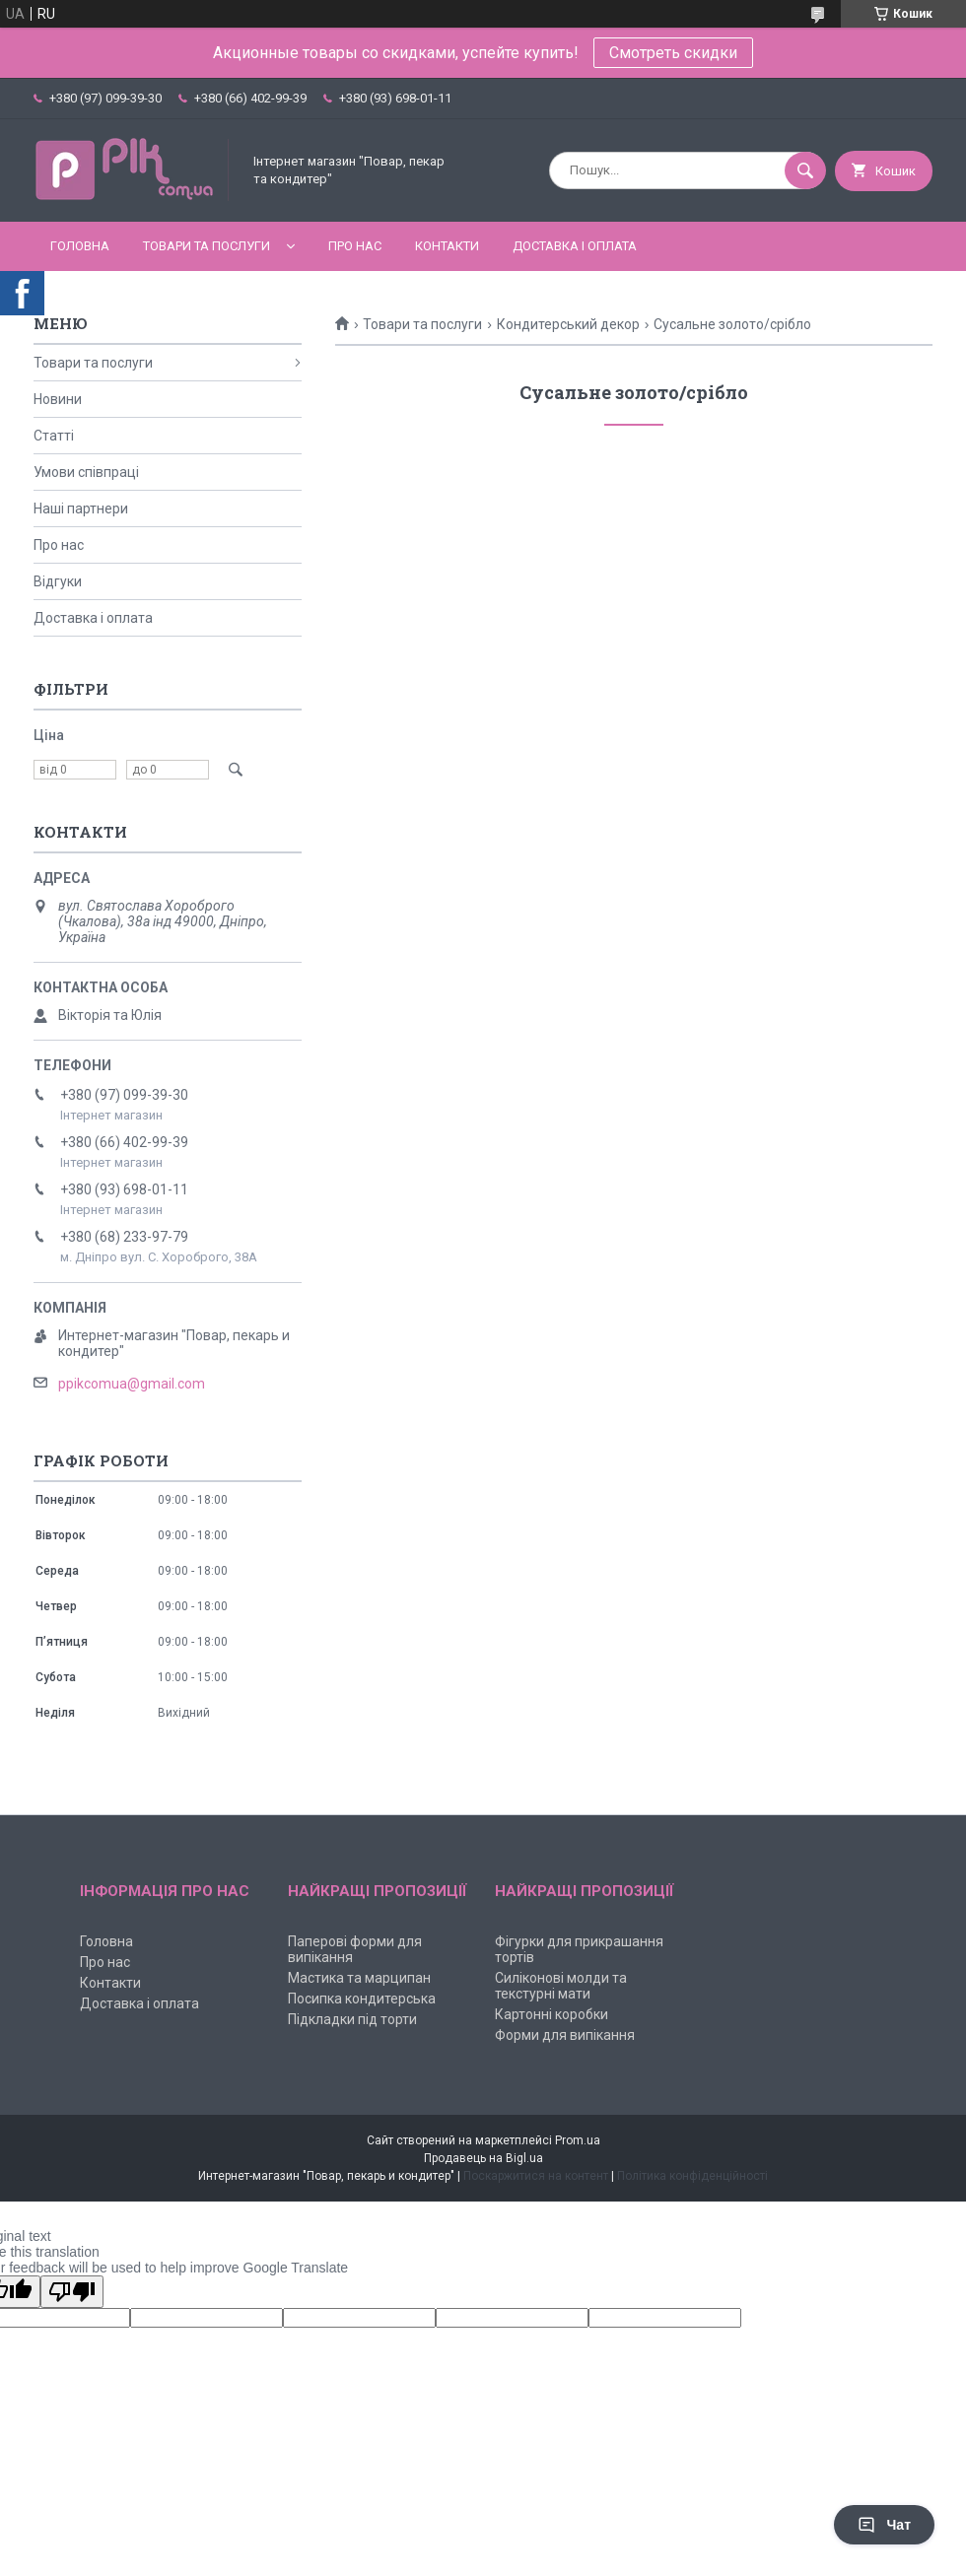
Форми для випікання (565, 2035)
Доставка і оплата (575, 245)
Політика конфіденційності (692, 2176)
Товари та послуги (206, 245)
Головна (79, 245)
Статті (54, 435)
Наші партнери (81, 508)
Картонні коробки (551, 2014)
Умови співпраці (86, 472)
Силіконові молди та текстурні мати (561, 1985)
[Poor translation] (72, 2291)
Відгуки (58, 581)
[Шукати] (805, 170)
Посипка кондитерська (362, 1998)
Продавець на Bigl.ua (483, 2158)
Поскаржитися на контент (535, 2176)
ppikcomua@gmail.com (131, 1383)
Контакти (447, 245)
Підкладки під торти (352, 2019)
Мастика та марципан (359, 1978)
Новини (58, 399)
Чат (884, 2525)
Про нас (354, 245)
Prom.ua (577, 2140)
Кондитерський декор (568, 324)
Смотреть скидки (673, 52)
